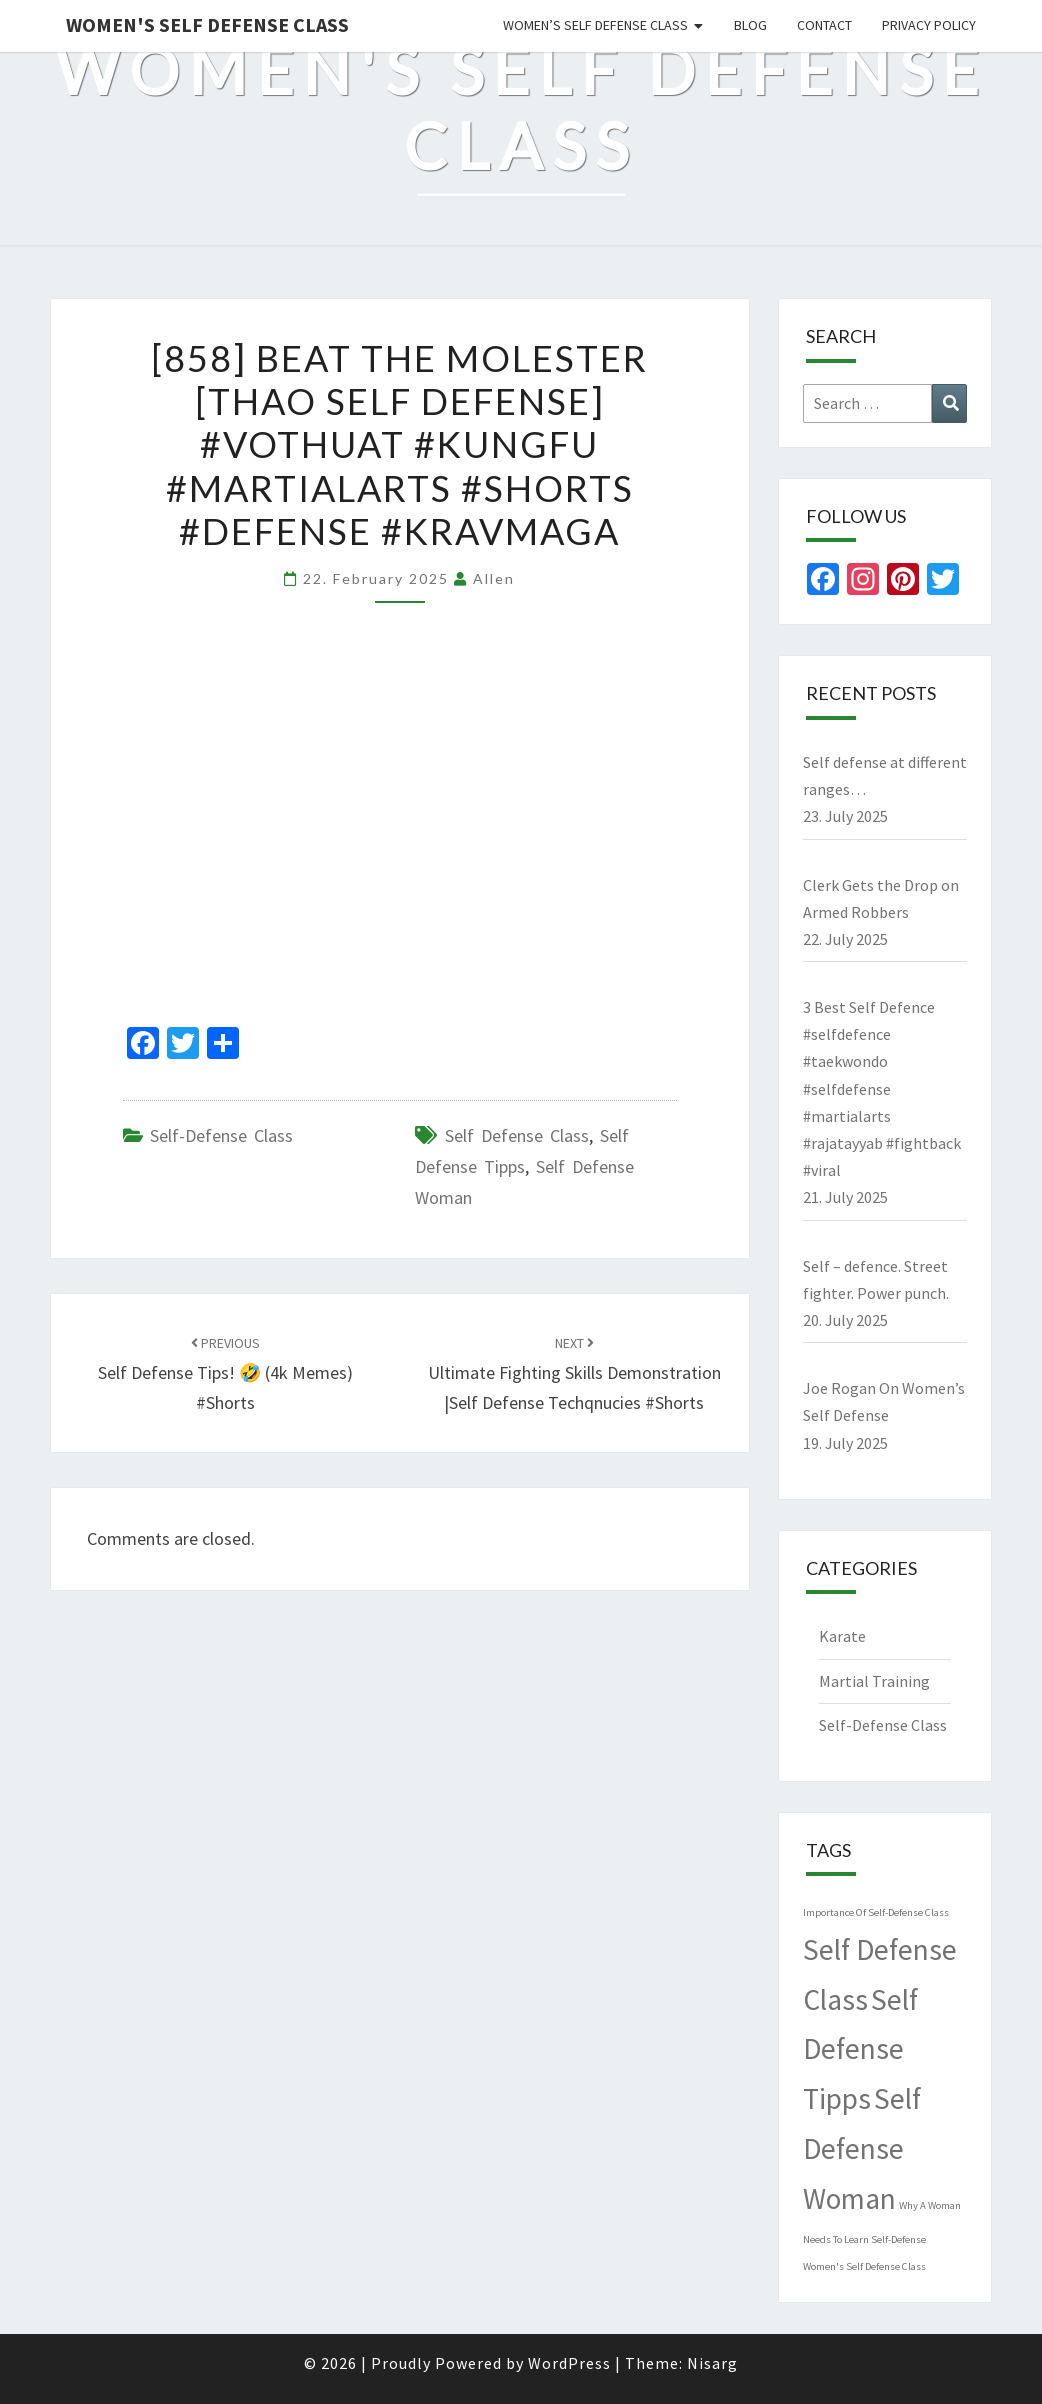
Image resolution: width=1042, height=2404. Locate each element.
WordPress (569, 2363)
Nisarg (712, 2363)
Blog (750, 25)
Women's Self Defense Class (207, 24)
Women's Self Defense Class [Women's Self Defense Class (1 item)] (864, 2266)
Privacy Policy (929, 25)
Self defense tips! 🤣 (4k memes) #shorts (225, 1374)
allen (494, 578)
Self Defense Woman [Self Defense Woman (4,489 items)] (862, 2148)
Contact (824, 25)
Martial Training (874, 1681)
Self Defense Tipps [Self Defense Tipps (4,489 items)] (860, 2049)
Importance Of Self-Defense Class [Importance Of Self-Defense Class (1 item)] (876, 1912)
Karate (842, 1636)
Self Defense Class (517, 1135)
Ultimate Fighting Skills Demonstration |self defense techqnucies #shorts (574, 1374)
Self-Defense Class (221, 1135)
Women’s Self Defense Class (595, 25)
